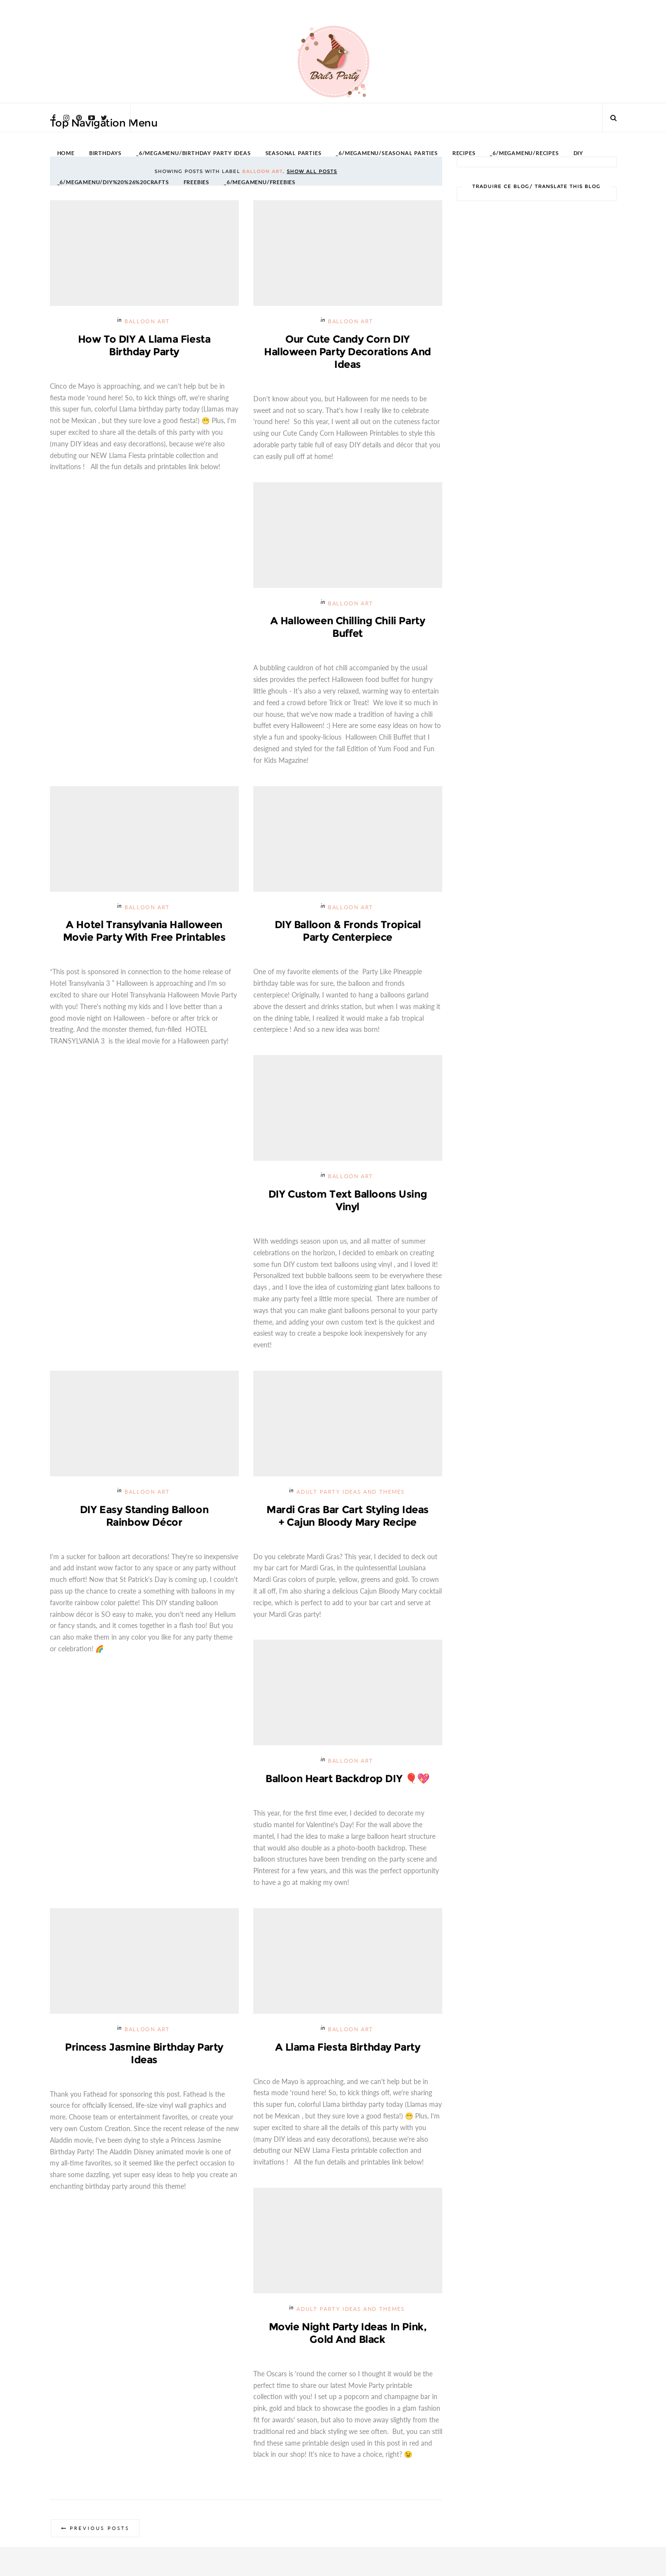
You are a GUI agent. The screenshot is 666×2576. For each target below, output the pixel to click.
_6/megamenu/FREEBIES (259, 182)
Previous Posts (99, 2528)
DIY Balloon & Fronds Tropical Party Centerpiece (348, 930)
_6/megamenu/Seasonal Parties (386, 153)
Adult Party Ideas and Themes (350, 1492)
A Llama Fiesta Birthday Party (347, 2047)
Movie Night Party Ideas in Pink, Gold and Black (348, 2333)
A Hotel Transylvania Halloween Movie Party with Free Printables (144, 930)
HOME (66, 153)
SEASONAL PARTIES (293, 153)
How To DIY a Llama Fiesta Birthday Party (144, 345)
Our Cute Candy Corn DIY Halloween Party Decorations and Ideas (347, 351)
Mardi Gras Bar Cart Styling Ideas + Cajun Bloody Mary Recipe (347, 1515)
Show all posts (312, 171)
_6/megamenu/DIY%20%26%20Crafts (113, 182)
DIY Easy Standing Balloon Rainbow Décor (144, 1515)
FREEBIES (196, 182)
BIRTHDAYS (105, 153)
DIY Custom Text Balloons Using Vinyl (347, 1200)
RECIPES (464, 153)
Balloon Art (147, 321)
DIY (578, 153)
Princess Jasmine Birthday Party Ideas (144, 2053)
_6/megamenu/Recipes (524, 153)
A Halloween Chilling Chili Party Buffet (347, 627)
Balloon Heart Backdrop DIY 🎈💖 (347, 1778)
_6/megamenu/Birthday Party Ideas (193, 153)
